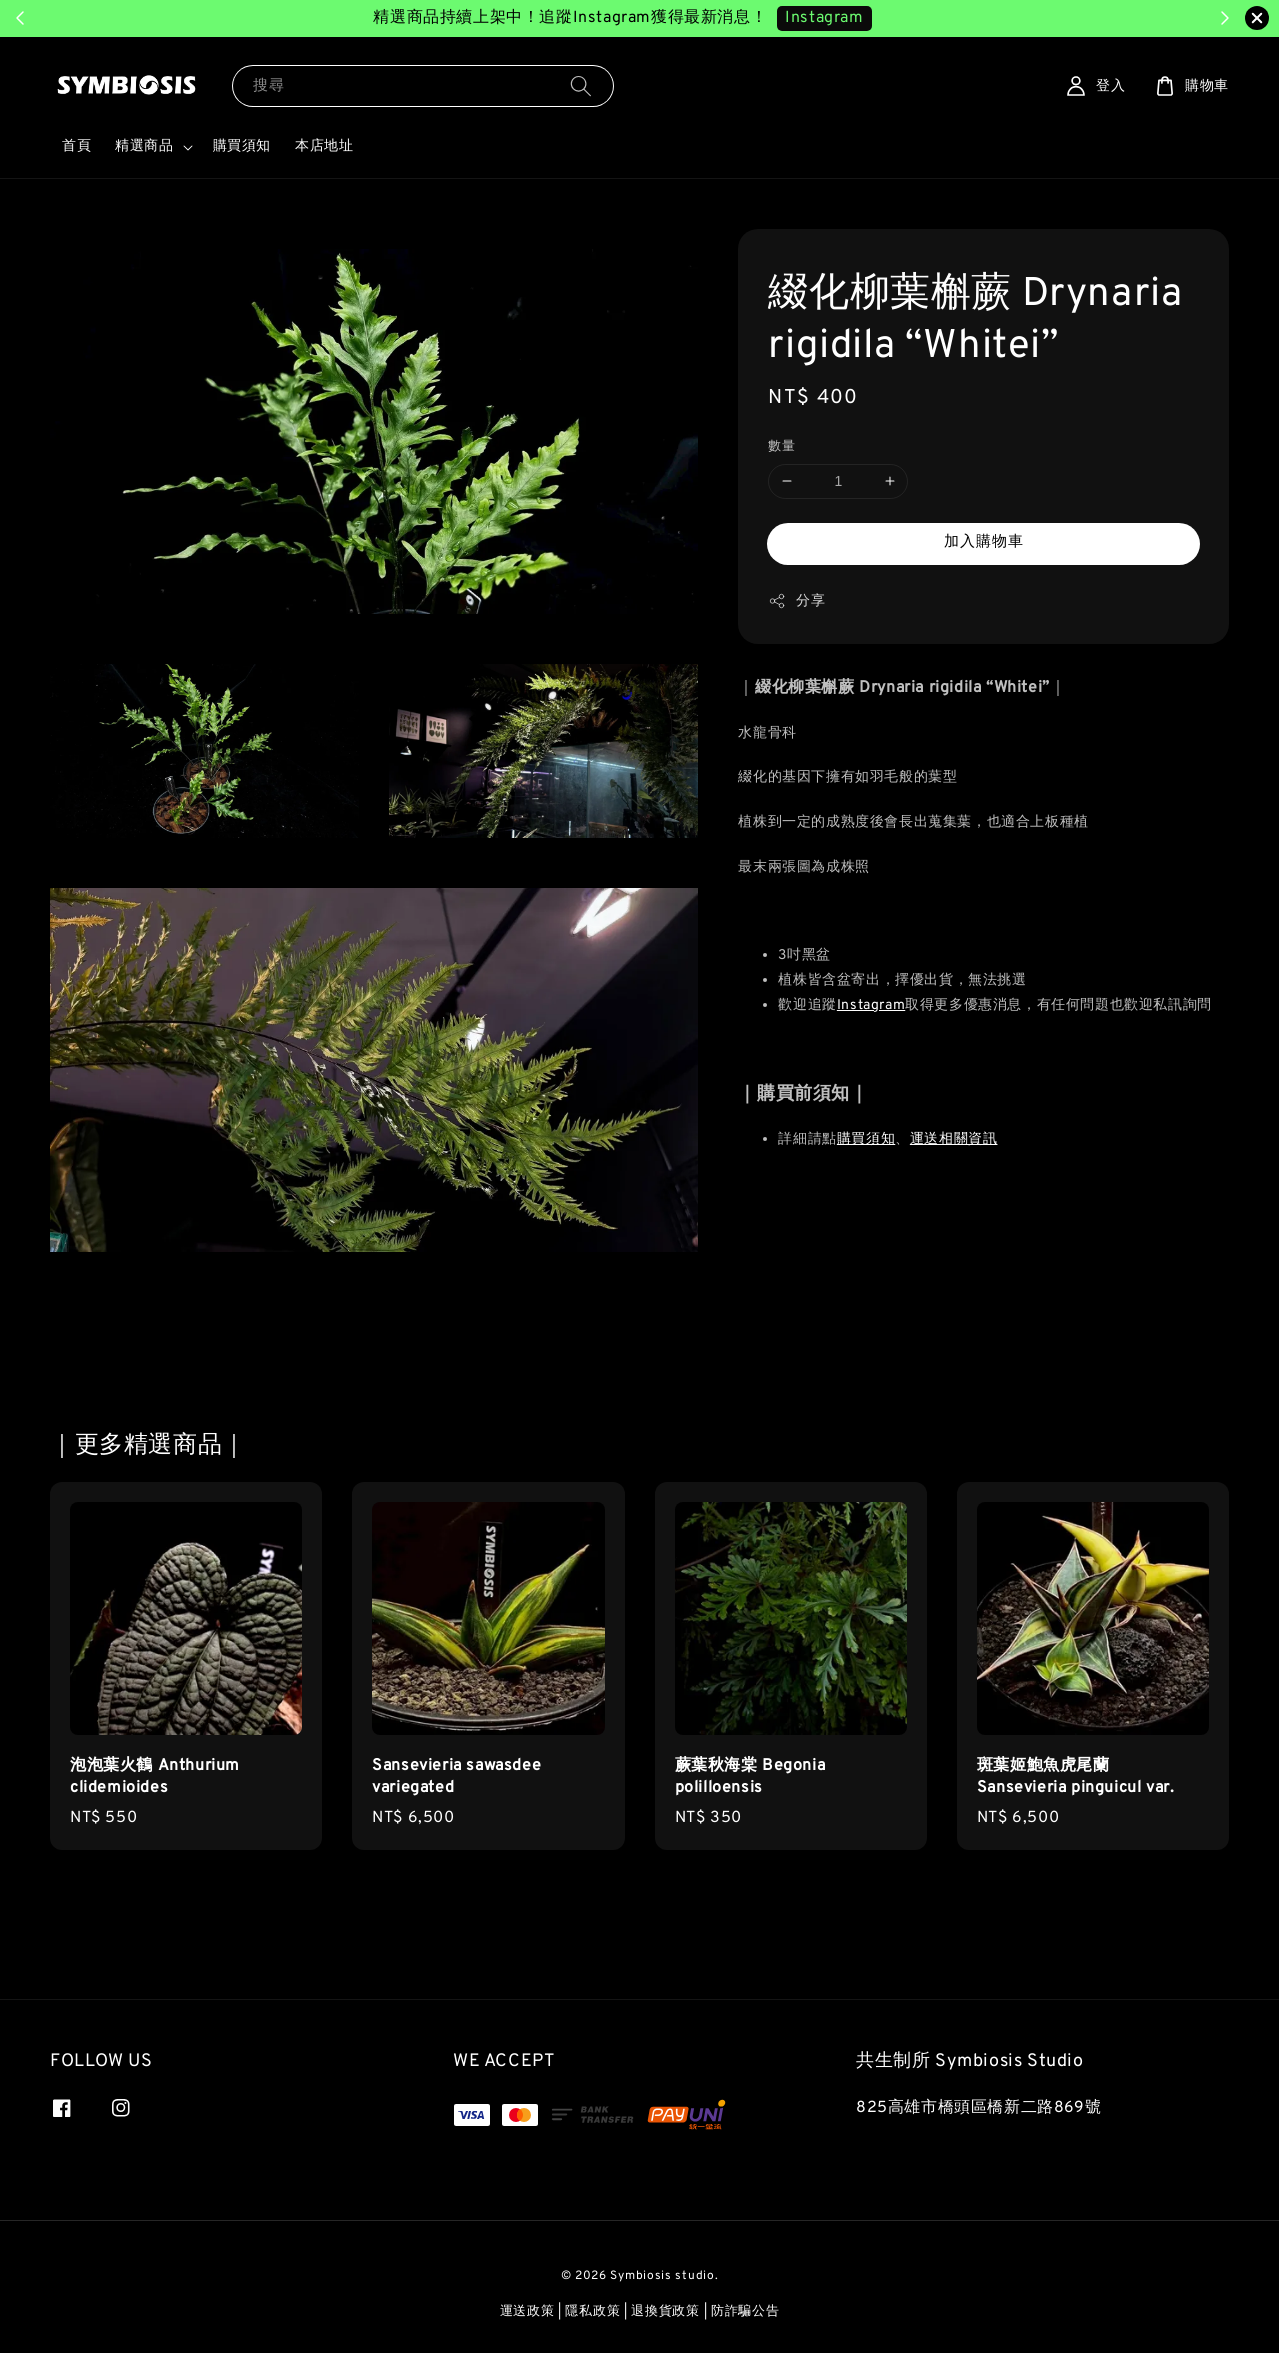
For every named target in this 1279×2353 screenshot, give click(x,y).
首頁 (76, 146)
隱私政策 (592, 2312)
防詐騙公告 (745, 2312)
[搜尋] (581, 85)
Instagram (871, 1005)
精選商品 (144, 146)
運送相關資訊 (954, 1139)
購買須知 (242, 146)
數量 (781, 447)
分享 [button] (796, 601)
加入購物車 (984, 542)
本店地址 (324, 146)
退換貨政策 (665, 2312)
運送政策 (527, 2312)
